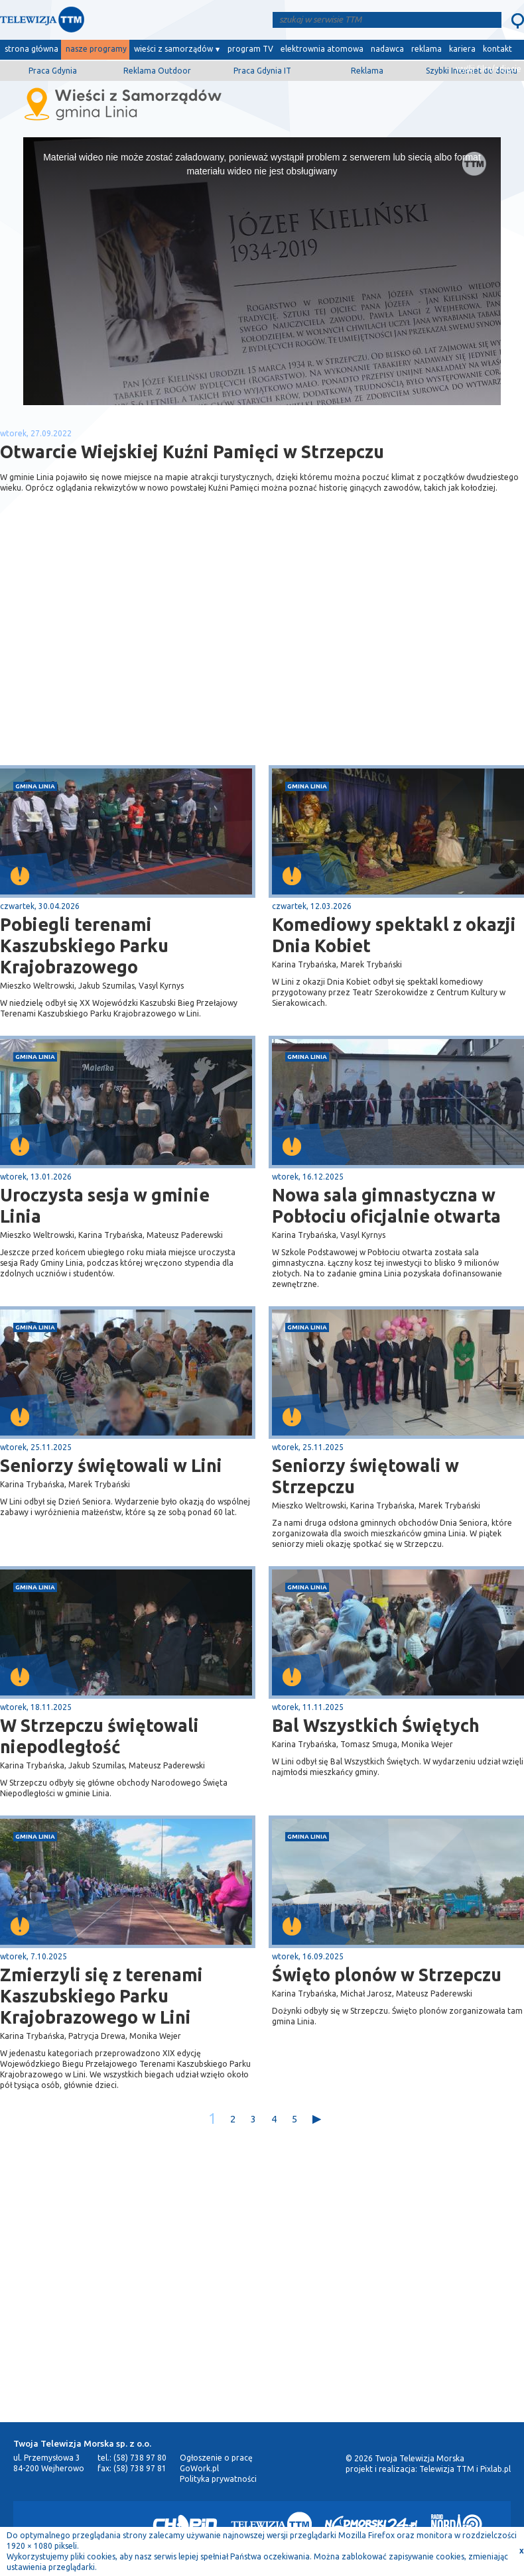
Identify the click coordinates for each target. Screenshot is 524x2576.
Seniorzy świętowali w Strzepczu (365, 1476)
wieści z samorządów (173, 48)
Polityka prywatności (218, 2479)
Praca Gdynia (53, 70)
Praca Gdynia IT (262, 70)
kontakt (497, 48)
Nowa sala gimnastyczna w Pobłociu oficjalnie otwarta (386, 1205)
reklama (426, 48)
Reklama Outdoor (157, 70)
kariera (462, 48)
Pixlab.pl (495, 2469)
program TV (250, 48)
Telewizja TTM (446, 2469)
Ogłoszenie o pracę (216, 2457)
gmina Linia (35, 786)
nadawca (387, 48)
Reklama (367, 70)
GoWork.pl (199, 2468)
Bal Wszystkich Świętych (376, 1725)
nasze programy (96, 48)
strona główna (31, 48)
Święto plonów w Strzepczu (386, 1975)
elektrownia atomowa (322, 48)
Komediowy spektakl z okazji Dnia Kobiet (394, 934)
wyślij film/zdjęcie (488, 68)
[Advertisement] (131, 660)
